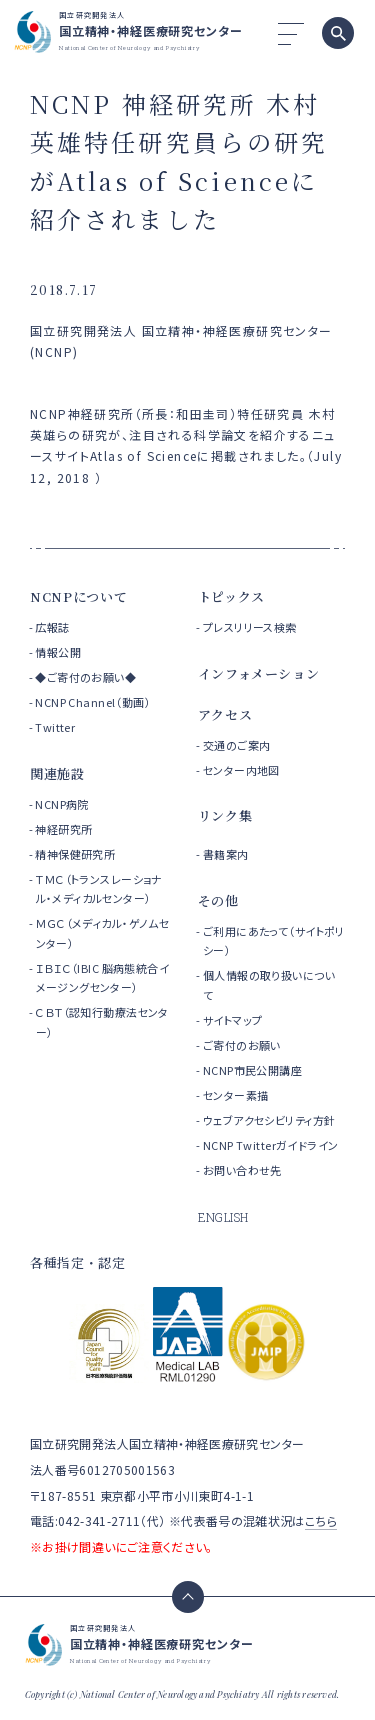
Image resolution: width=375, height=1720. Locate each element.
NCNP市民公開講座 (252, 1070)
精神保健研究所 (75, 854)
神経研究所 (63, 829)
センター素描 (236, 1095)
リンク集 (225, 815)
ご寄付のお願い (242, 1045)
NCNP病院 (62, 804)
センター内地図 (241, 770)
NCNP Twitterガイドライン (271, 1145)
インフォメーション (259, 673)
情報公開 (58, 652)
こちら (321, 1520)
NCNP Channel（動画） (93, 702)
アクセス (225, 714)
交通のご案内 (237, 745)
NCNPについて (78, 596)
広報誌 (52, 627)
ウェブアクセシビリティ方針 (269, 1120)
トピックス (231, 596)
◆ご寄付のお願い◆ (85, 677)
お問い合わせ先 (242, 1170)
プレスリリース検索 (250, 627)
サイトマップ (233, 1020)
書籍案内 (226, 854)
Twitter (55, 727)
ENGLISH (223, 1217)
